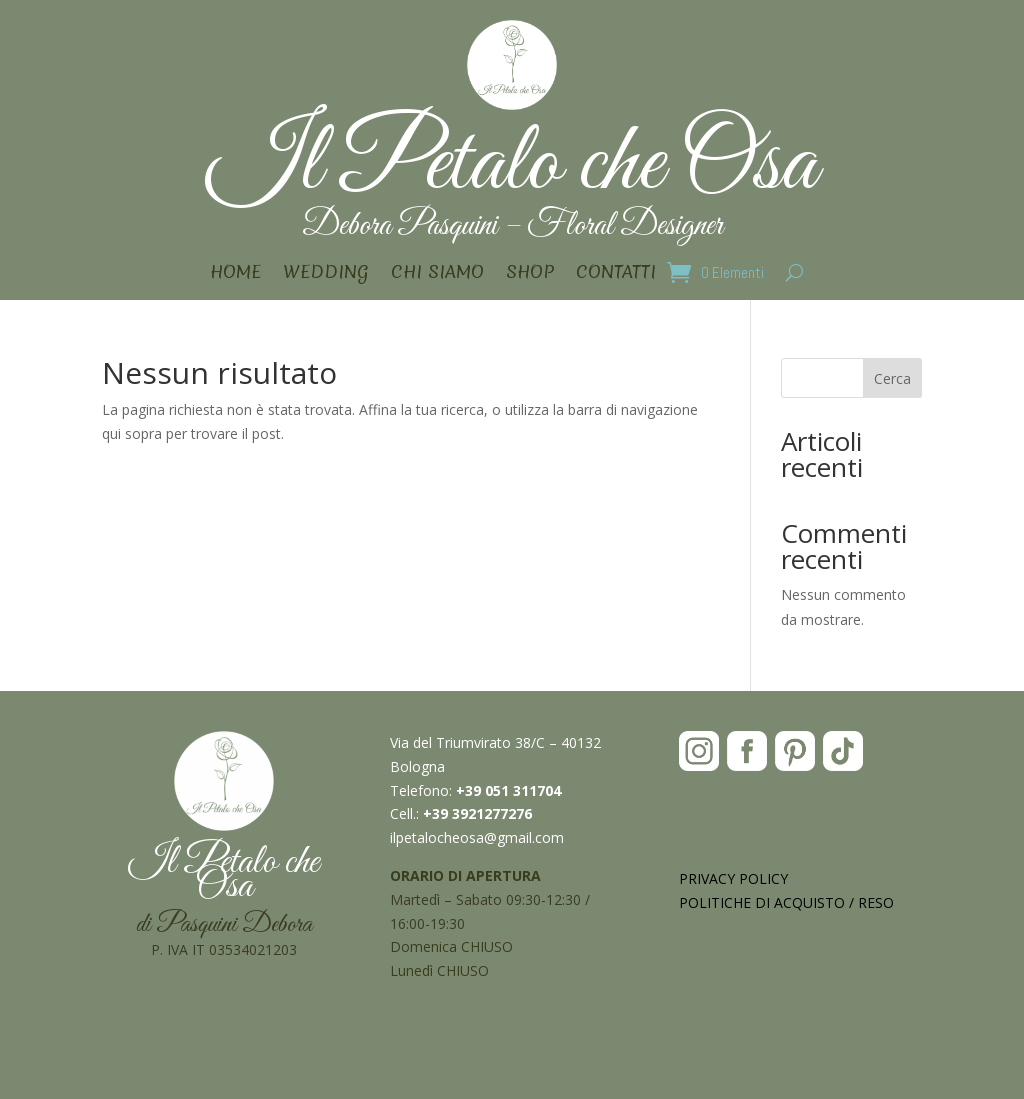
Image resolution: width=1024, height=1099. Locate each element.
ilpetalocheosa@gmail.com (477, 837)
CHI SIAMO (437, 274)
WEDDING (326, 274)
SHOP (530, 274)
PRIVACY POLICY (733, 878)
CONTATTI (616, 274)
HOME (235, 274)
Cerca (892, 378)
